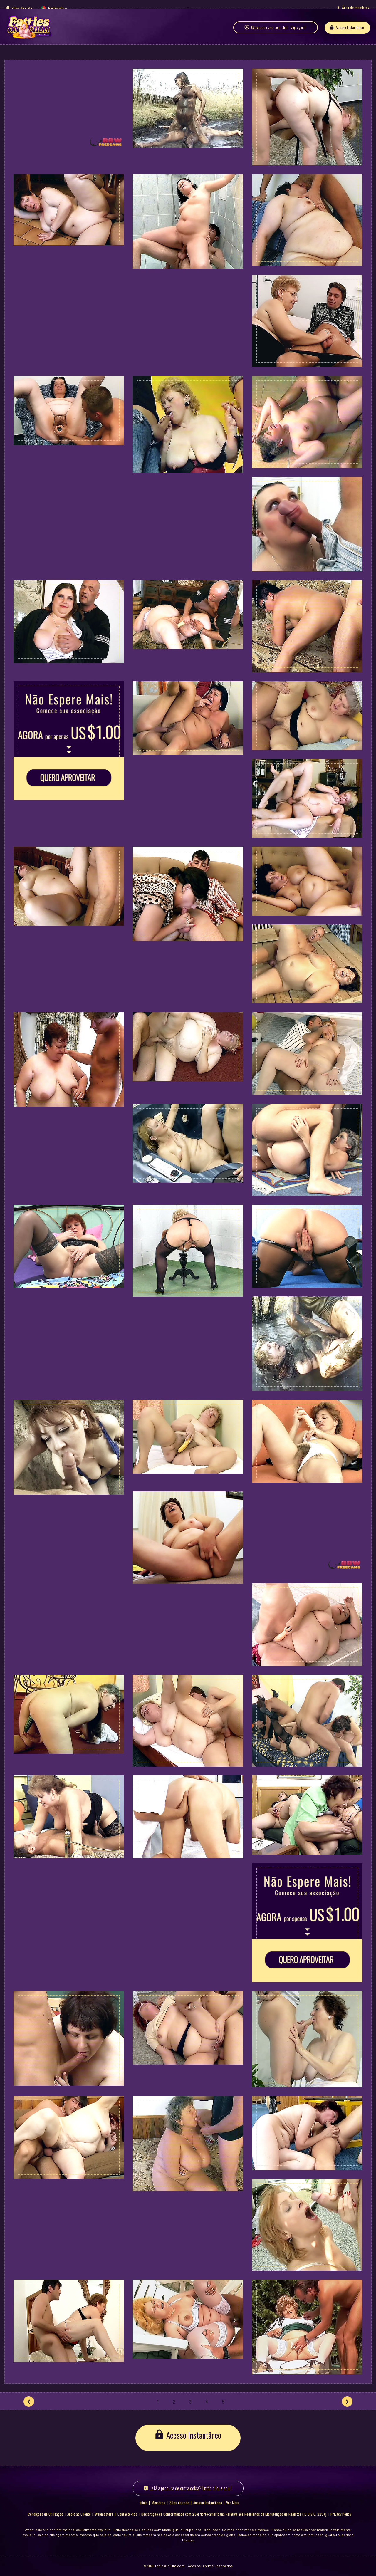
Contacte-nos (127, 2514)
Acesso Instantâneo (350, 33)
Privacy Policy (340, 2514)
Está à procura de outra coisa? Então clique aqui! (190, 2488)
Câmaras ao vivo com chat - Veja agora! (278, 33)
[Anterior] (29, 2401)
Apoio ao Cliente (79, 2514)
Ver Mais (232, 2502)
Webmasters (104, 2514)
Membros (158, 2502)
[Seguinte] (347, 2401)
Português (56, 8)
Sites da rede (21, 8)
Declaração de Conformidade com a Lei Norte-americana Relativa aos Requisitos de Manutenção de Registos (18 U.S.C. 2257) (233, 2514)
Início (143, 2502)
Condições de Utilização (45, 2514)
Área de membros (355, 7)
